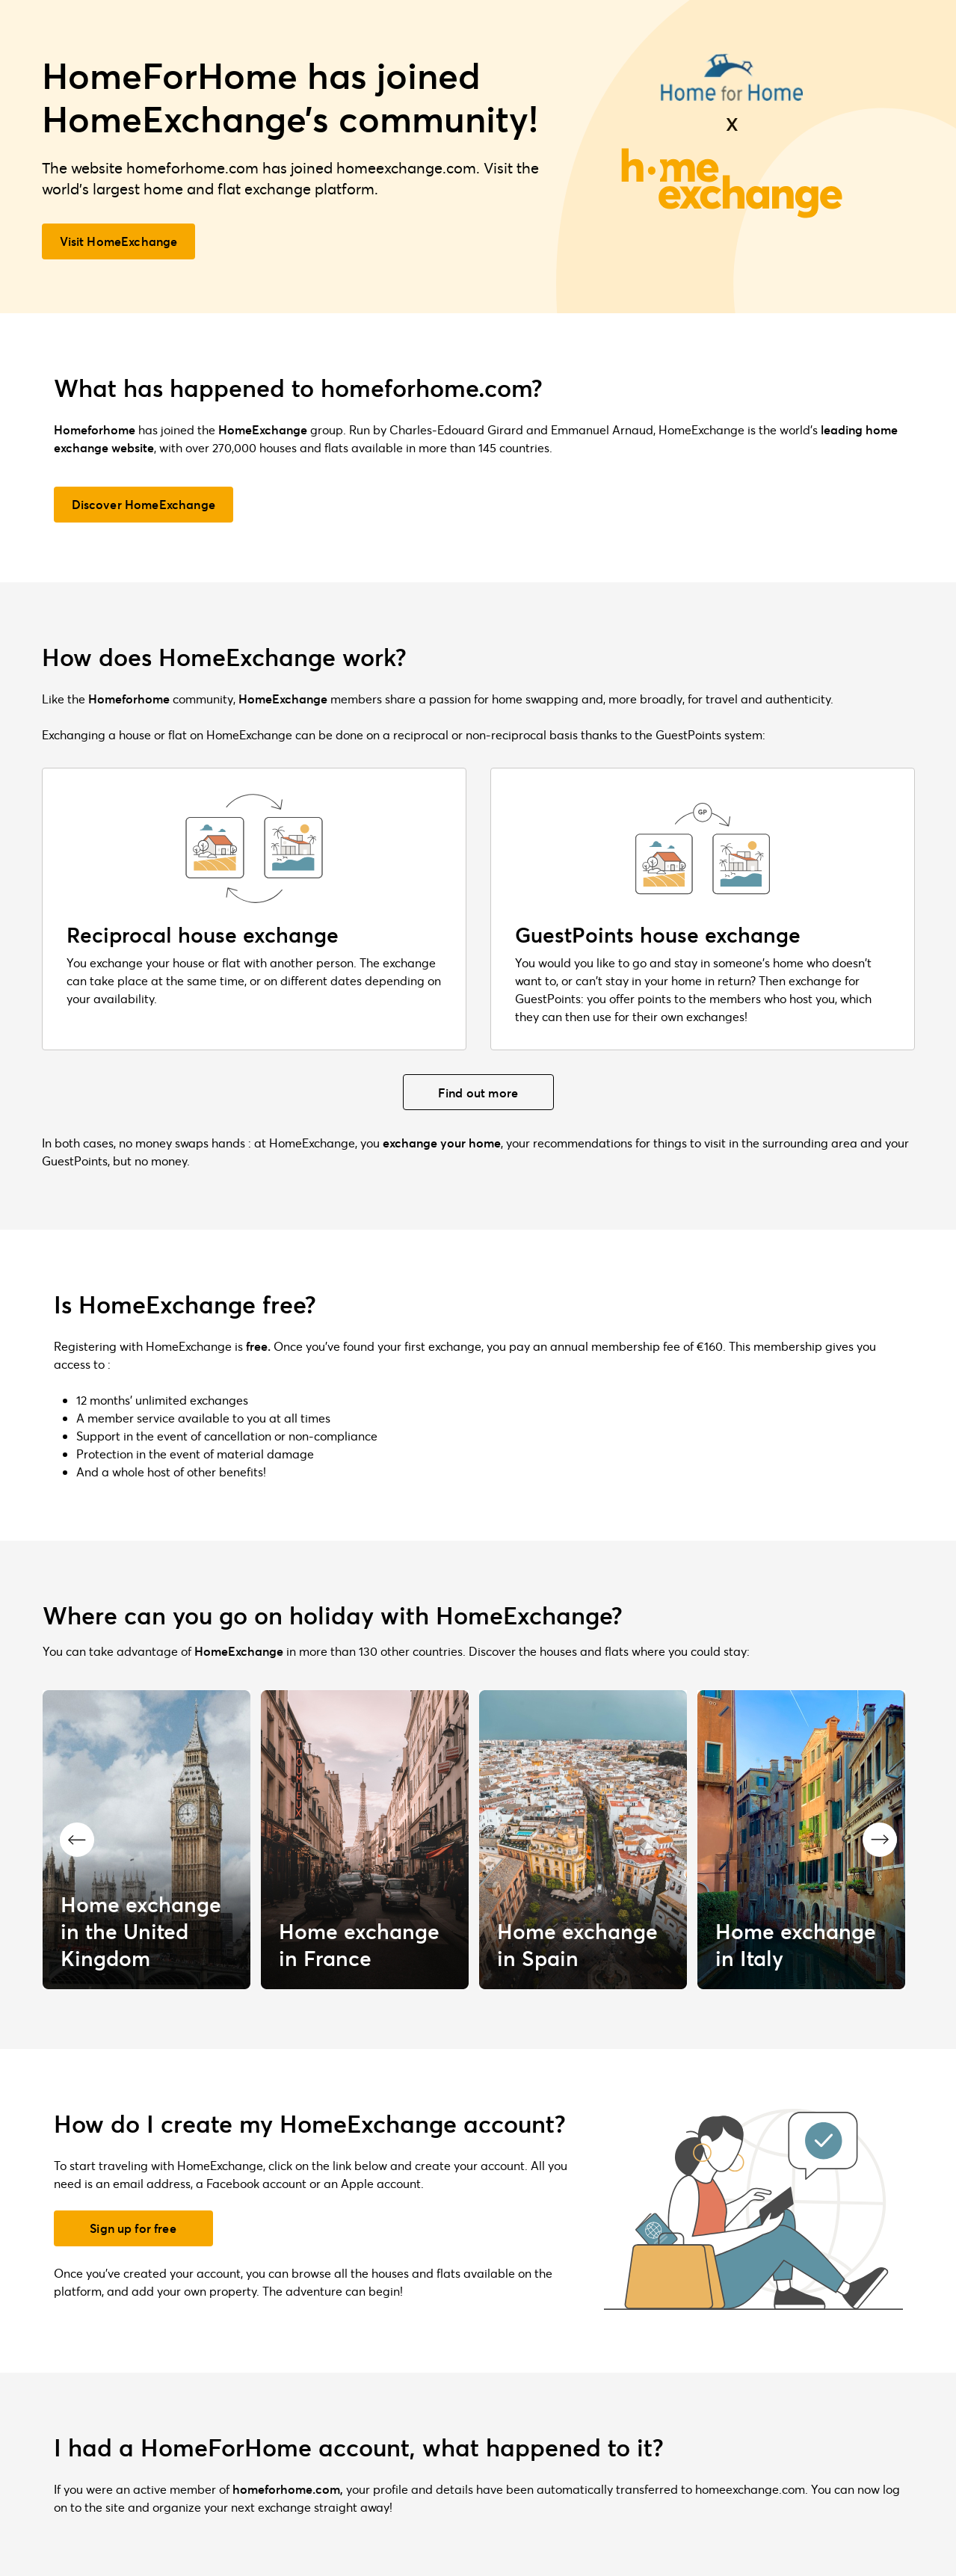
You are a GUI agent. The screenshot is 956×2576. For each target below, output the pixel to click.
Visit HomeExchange (119, 241)
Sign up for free (133, 2228)
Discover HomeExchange (143, 504)
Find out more (478, 1092)
